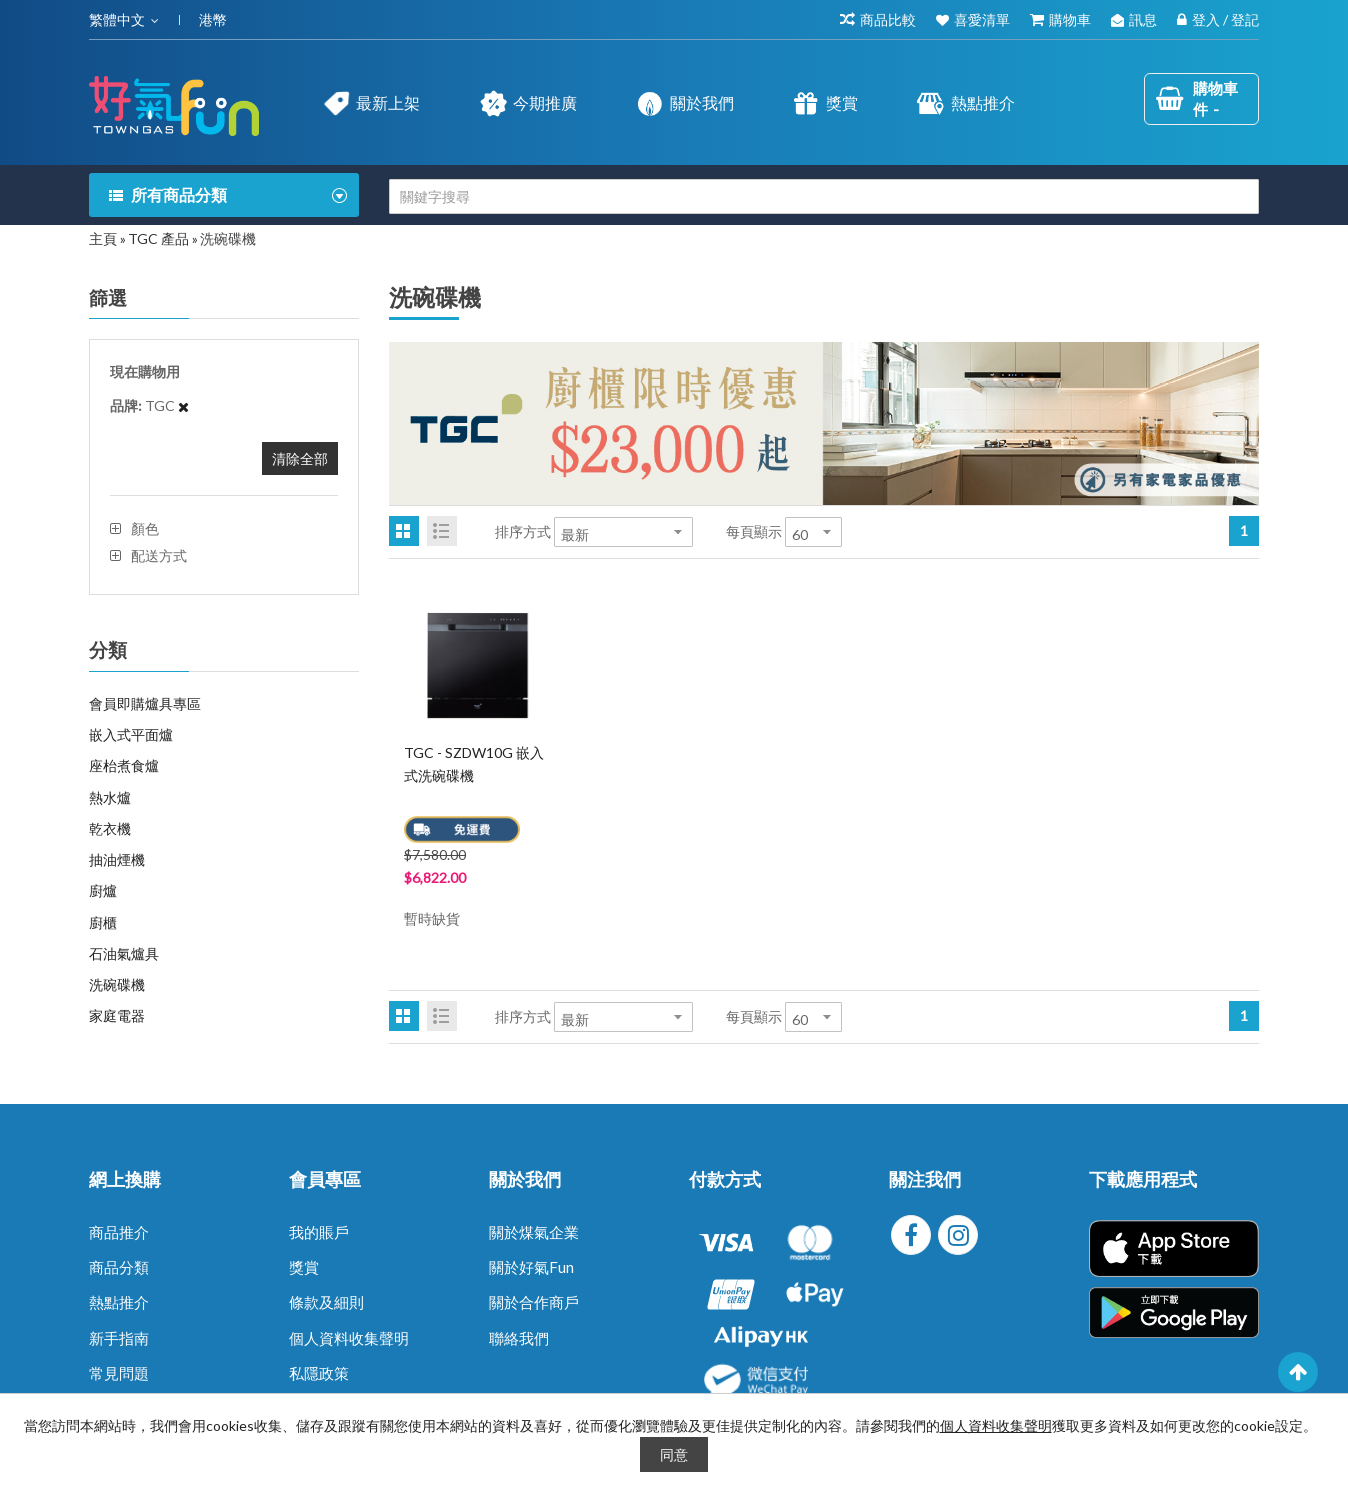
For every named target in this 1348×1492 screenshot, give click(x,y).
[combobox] (824, 196)
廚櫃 (103, 922)
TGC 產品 (158, 238)
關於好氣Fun (531, 1267)
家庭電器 (117, 1015)
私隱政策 (319, 1373)
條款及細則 (326, 1302)
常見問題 (119, 1373)
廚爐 (103, 890)
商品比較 (888, 19)
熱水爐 (110, 797)
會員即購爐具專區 (145, 703)
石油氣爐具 (124, 953)
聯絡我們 (519, 1338)
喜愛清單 (982, 19)
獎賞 (304, 1267)
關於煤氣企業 (534, 1232)
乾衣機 (110, 828)
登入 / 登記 (1225, 19)
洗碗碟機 (117, 984)
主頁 (103, 238)
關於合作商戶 (534, 1302)
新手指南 (119, 1338)
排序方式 (523, 531)
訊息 (1143, 19)
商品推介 (119, 1232)
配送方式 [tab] (159, 556)
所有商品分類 (179, 194)
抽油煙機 (117, 859)
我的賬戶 (319, 1232)
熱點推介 (119, 1302)
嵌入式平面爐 (131, 734)
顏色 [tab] (145, 529)
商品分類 (119, 1267)
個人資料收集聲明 (349, 1338)
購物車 (1070, 19)
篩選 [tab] (108, 298)
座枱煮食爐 (124, 765)
